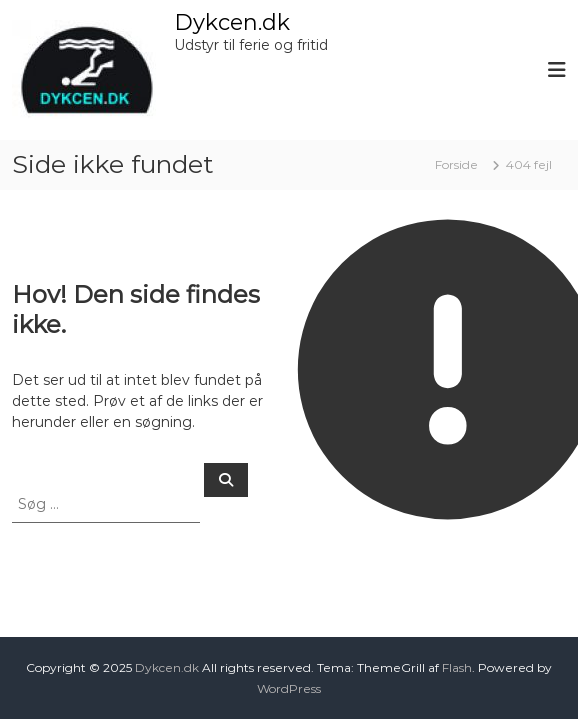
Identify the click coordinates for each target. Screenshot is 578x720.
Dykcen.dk (232, 22)
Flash (457, 667)
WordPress (289, 688)
